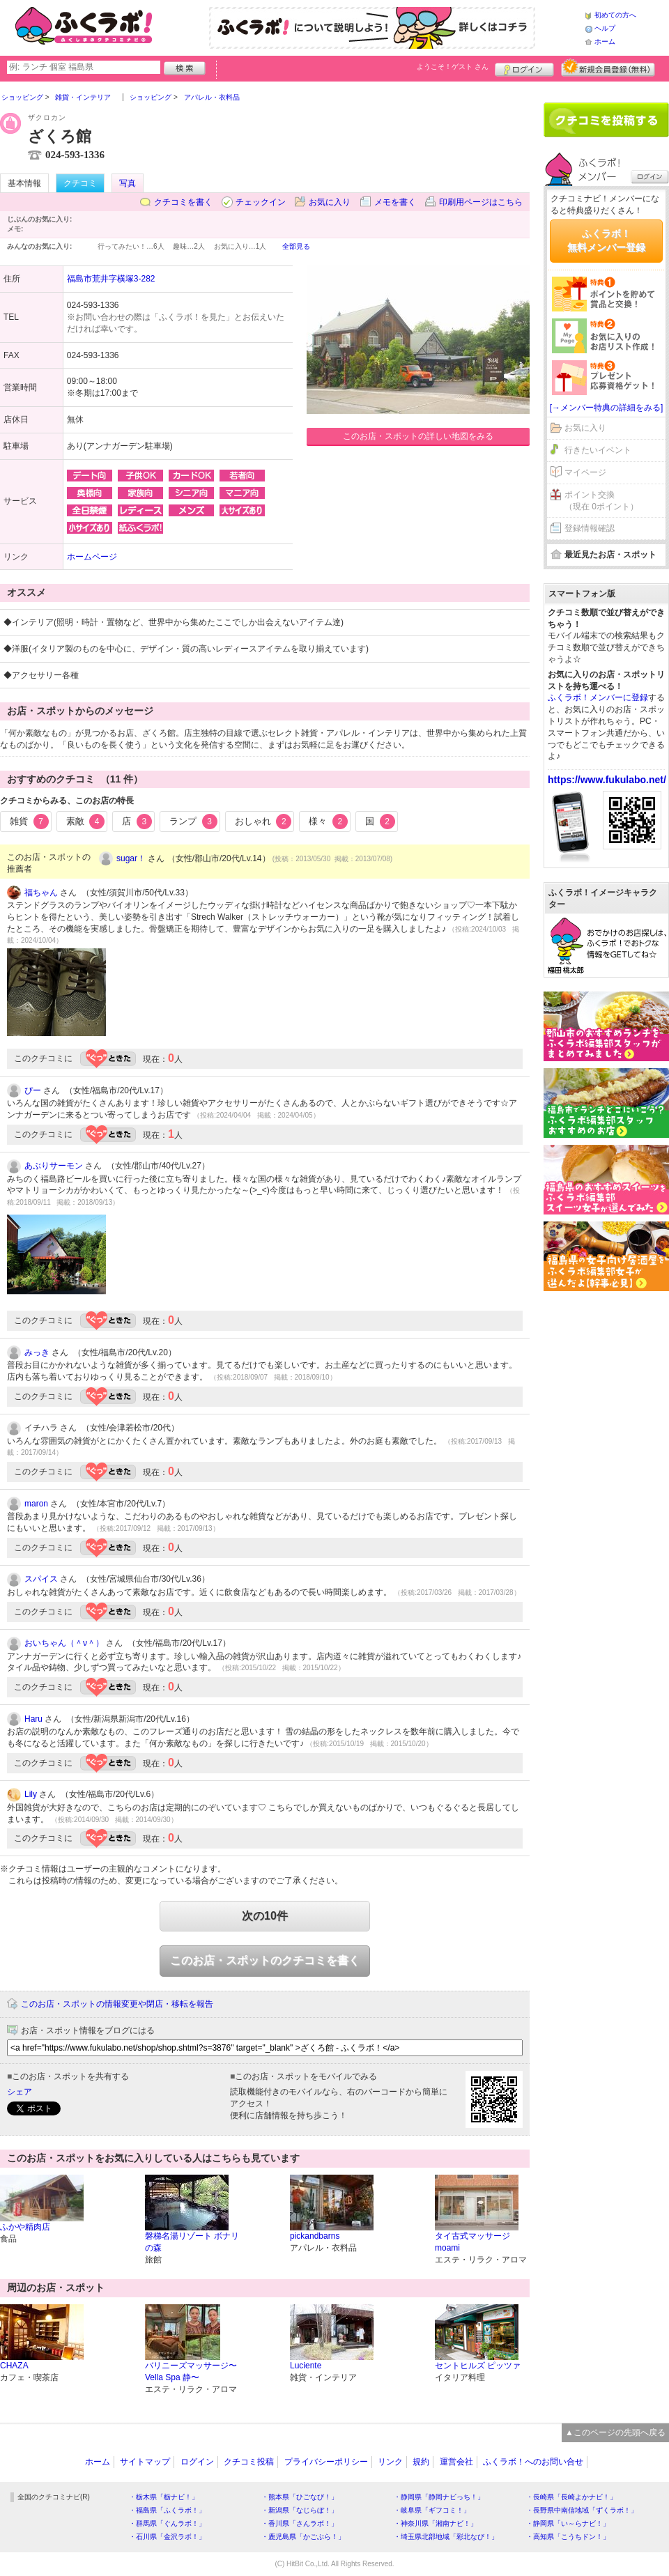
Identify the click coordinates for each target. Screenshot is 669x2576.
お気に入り (330, 202)
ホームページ (92, 557)
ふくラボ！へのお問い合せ (533, 2462)
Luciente (305, 2365)
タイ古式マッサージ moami (472, 2242)
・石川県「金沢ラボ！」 (167, 2536)
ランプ (193, 821)
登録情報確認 (589, 528)
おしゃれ (263, 821)
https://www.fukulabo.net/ (607, 779)
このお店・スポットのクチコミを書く (265, 1960)
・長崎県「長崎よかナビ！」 (571, 2497)
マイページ (585, 472)
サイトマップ (145, 2462)
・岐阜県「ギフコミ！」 (432, 2510)
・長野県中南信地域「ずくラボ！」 (582, 2510)
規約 (421, 2462)
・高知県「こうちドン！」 (568, 2536)
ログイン (524, 68)
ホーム (604, 41)
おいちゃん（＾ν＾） (64, 1643)
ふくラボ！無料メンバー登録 (606, 240)
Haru (33, 1719)
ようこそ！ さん (453, 66)
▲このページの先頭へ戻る (615, 2432)
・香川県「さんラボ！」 (299, 2523)
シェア (19, 2092)
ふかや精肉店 (25, 2227)
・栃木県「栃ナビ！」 (164, 2497)
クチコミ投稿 (249, 2462)
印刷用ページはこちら (481, 202)
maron (36, 1504)
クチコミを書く (183, 202)
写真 (127, 183)
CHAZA (14, 2365)
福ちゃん (41, 892)
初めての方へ (615, 15)
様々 (328, 821)
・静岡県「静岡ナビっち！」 (439, 2497)
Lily (30, 1794)
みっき (36, 1352)
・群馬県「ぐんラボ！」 (167, 2523)
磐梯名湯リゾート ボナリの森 (192, 2242)
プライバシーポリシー (326, 2462)
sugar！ (131, 858)
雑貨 (29, 821)
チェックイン (261, 202)
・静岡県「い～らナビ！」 (568, 2523)
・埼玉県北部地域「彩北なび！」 (446, 2536)
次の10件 (265, 1916)
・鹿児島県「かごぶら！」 (303, 2536)
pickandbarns (314, 2236)
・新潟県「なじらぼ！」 (299, 2510)
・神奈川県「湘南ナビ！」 (435, 2523)
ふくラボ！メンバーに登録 (598, 697)
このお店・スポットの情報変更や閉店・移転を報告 (117, 2004)
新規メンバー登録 (608, 68)
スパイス (41, 1579)
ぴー (32, 1090)
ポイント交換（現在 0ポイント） (601, 500)
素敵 (85, 821)
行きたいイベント (597, 450)
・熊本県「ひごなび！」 (299, 2497)
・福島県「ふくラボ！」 (167, 2510)
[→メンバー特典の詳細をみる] (606, 407)
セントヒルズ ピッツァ (478, 2365)
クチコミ (80, 183)
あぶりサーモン (53, 1166)
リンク (390, 2462)
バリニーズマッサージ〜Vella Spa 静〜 (191, 2371)
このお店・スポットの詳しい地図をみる (418, 436)
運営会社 (456, 2462)
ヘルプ (604, 28)
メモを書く (395, 202)
